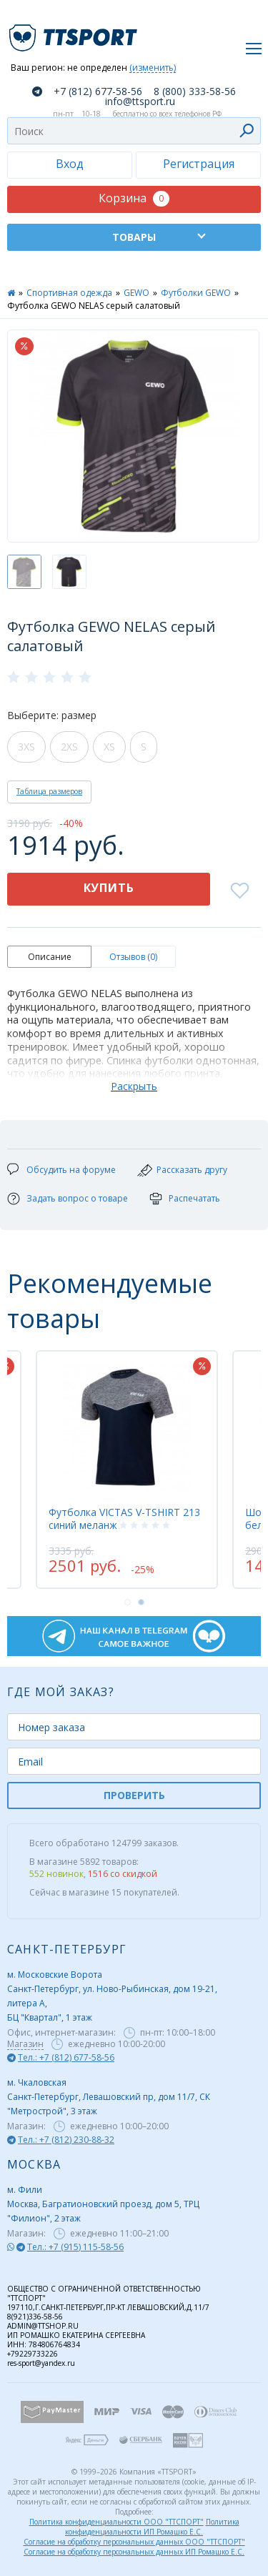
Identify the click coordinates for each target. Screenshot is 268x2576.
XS (109, 746)
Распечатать (194, 1198)
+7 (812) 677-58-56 (98, 91)
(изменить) (152, 68)
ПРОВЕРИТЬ (134, 1795)
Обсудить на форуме (71, 1170)
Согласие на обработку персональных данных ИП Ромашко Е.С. (134, 2552)
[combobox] (134, 130)
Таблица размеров (49, 791)
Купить (109, 888)
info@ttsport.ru (140, 101)
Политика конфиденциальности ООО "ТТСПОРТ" (116, 2522)
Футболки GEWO (196, 293)
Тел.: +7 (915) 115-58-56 (75, 2247)
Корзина (134, 198)
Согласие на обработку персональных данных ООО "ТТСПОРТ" (134, 2542)
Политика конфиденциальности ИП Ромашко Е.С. (152, 2527)
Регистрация (198, 164)
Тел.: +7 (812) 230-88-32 (66, 2140)
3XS (26, 746)
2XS (69, 746)
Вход (70, 164)
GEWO (136, 293)
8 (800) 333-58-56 (195, 91)
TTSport (75, 32)
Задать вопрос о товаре (77, 1198)
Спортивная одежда (69, 293)
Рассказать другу (192, 1170)
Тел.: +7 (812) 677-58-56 (66, 2057)
